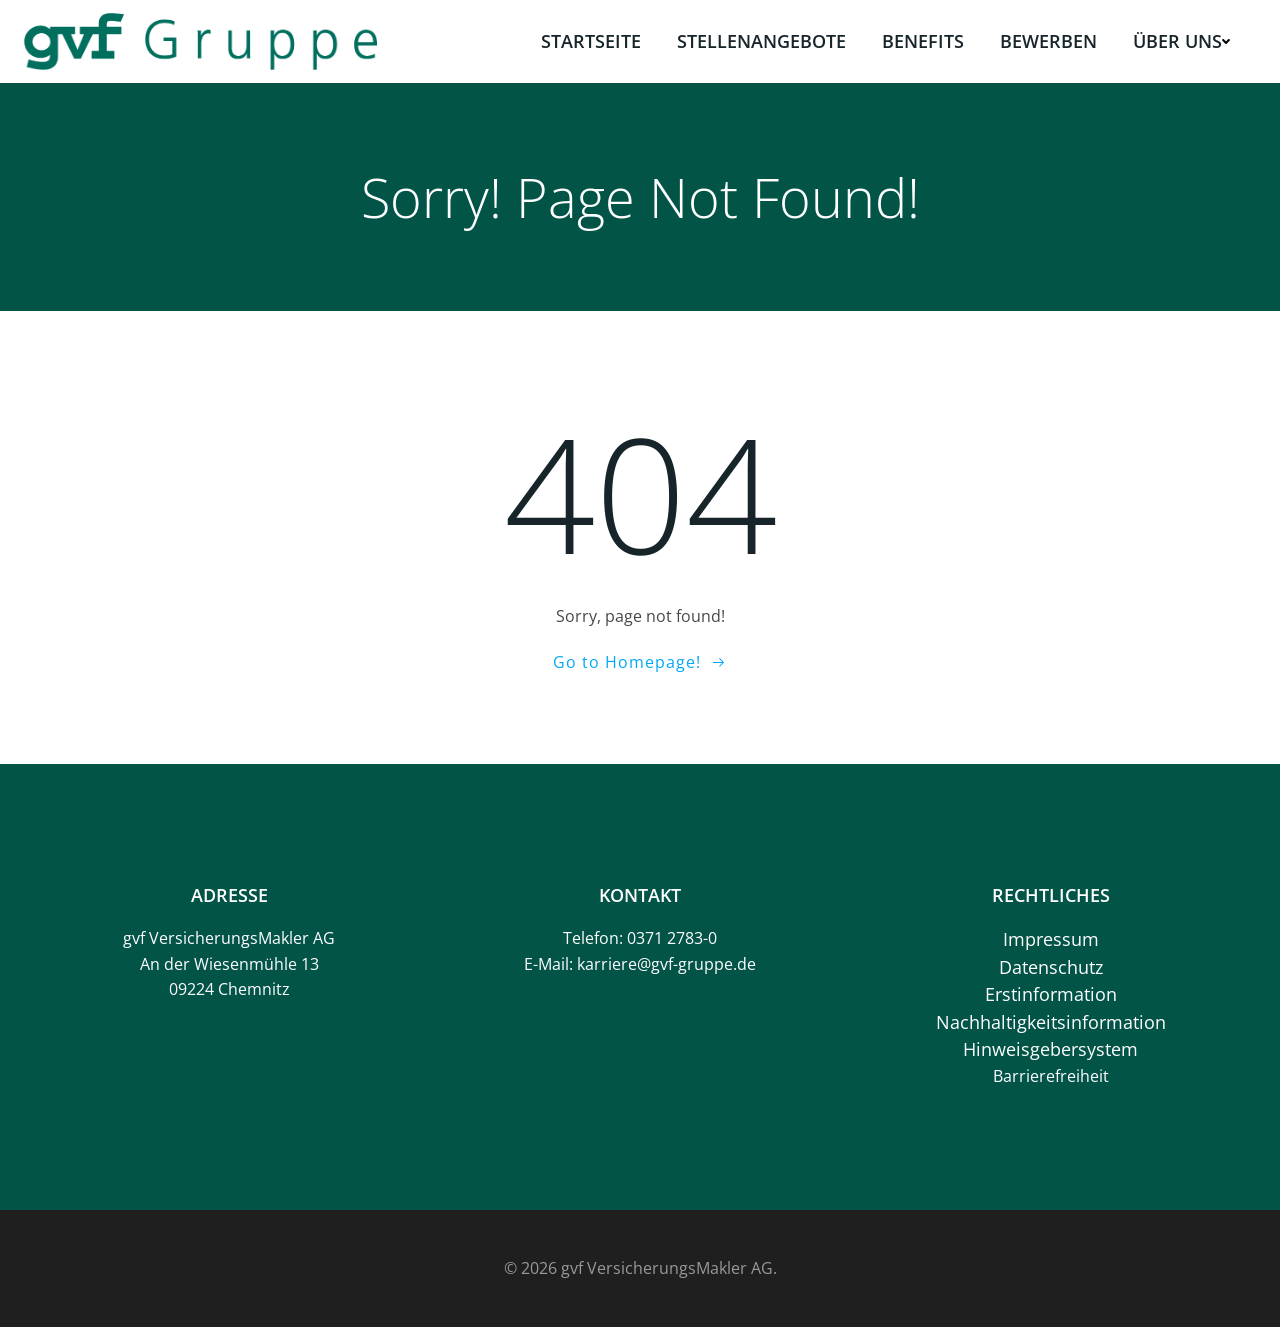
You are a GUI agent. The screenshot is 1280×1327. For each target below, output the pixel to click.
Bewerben (1048, 41)
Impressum (1051, 939)
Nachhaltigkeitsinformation (1051, 1022)
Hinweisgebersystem (1050, 1049)
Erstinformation (1051, 994)
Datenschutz (1051, 967)
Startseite (591, 41)
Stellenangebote (761, 41)
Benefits (923, 41)
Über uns (1181, 41)
